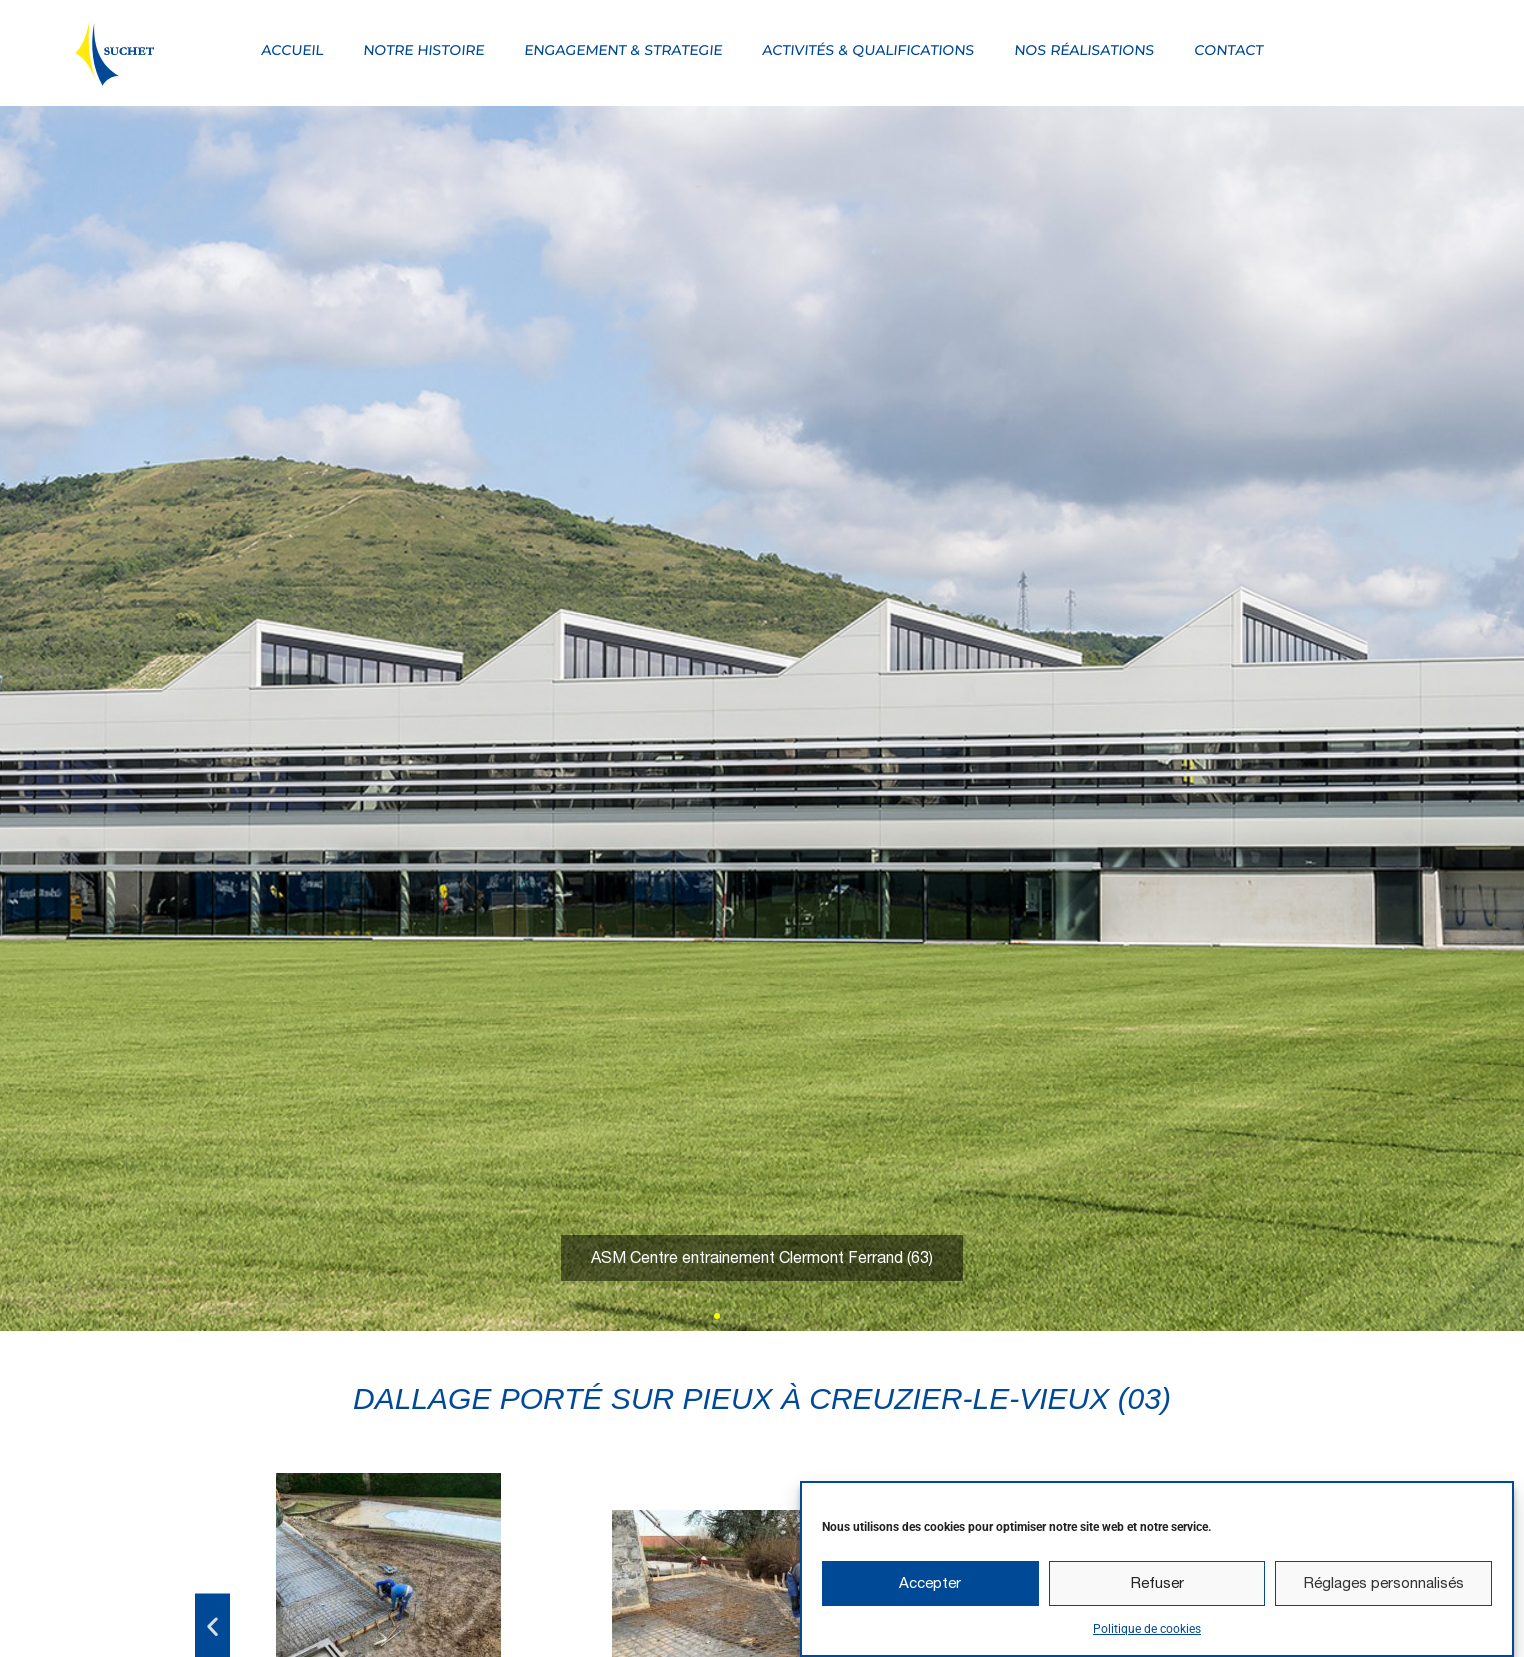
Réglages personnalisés (1384, 1589)
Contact (1229, 50)
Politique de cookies (1147, 1635)
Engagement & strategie (624, 50)
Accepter (930, 1589)
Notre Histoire (424, 50)
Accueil (293, 50)
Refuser (1157, 1589)
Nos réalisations (1085, 50)
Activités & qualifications (869, 50)
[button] (717, 1316)
